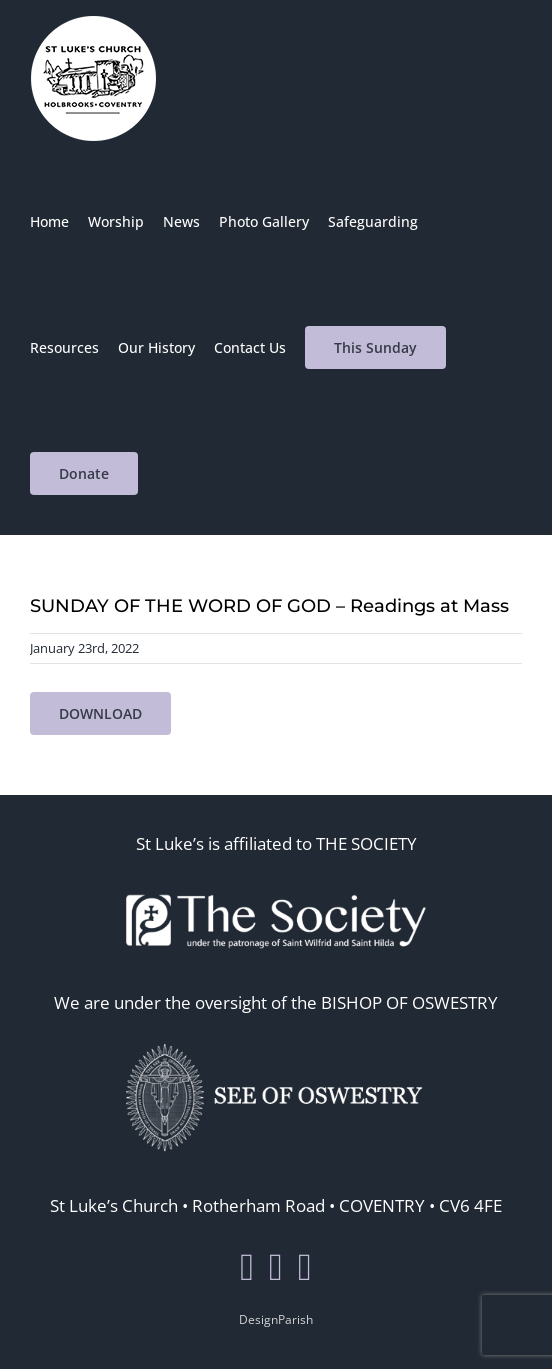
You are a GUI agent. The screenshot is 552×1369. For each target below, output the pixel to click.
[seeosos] (276, 1039)
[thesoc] (276, 880)
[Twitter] (276, 1267)
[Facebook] (247, 1267)
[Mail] (305, 1267)
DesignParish (276, 1319)
